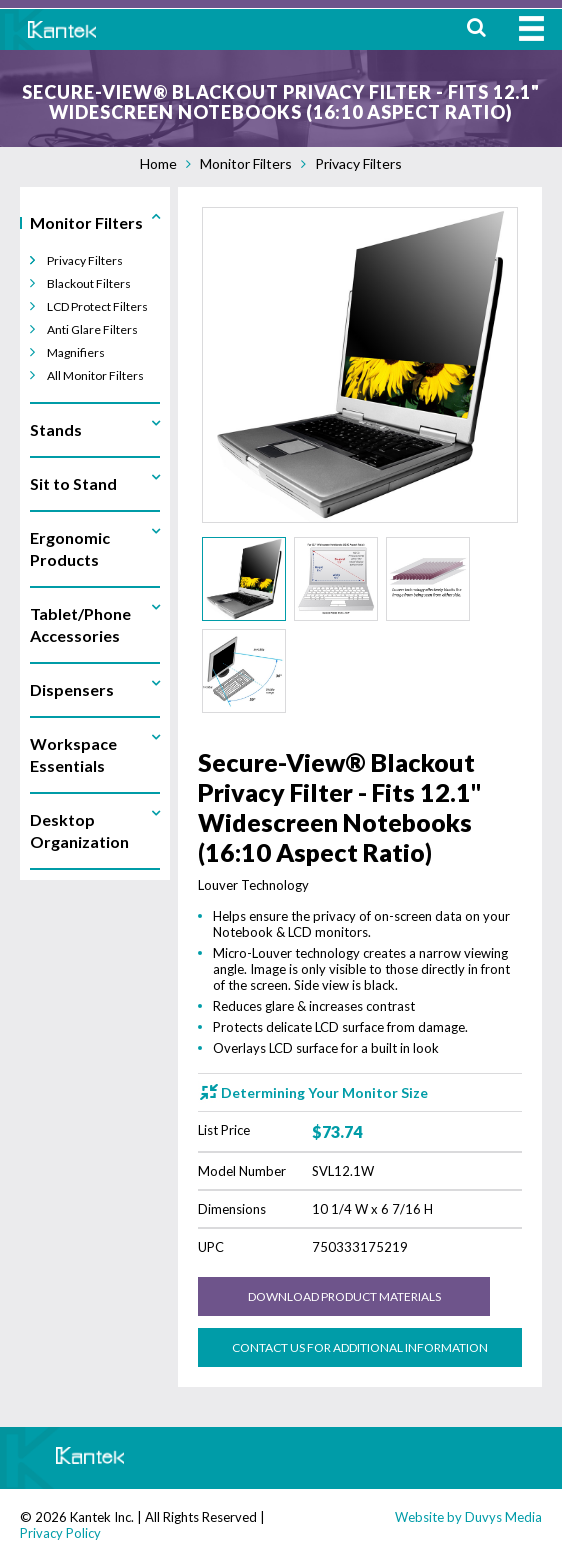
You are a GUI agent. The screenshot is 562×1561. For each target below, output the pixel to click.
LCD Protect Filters (97, 306)
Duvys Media (503, 1517)
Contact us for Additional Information (360, 1347)
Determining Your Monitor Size (324, 1092)
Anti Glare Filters (92, 329)
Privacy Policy (60, 1533)
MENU (531, 28)
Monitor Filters (246, 163)
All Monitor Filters (95, 375)
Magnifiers (76, 352)
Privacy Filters (358, 163)
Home (158, 163)
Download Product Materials (344, 1296)
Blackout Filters (89, 283)
